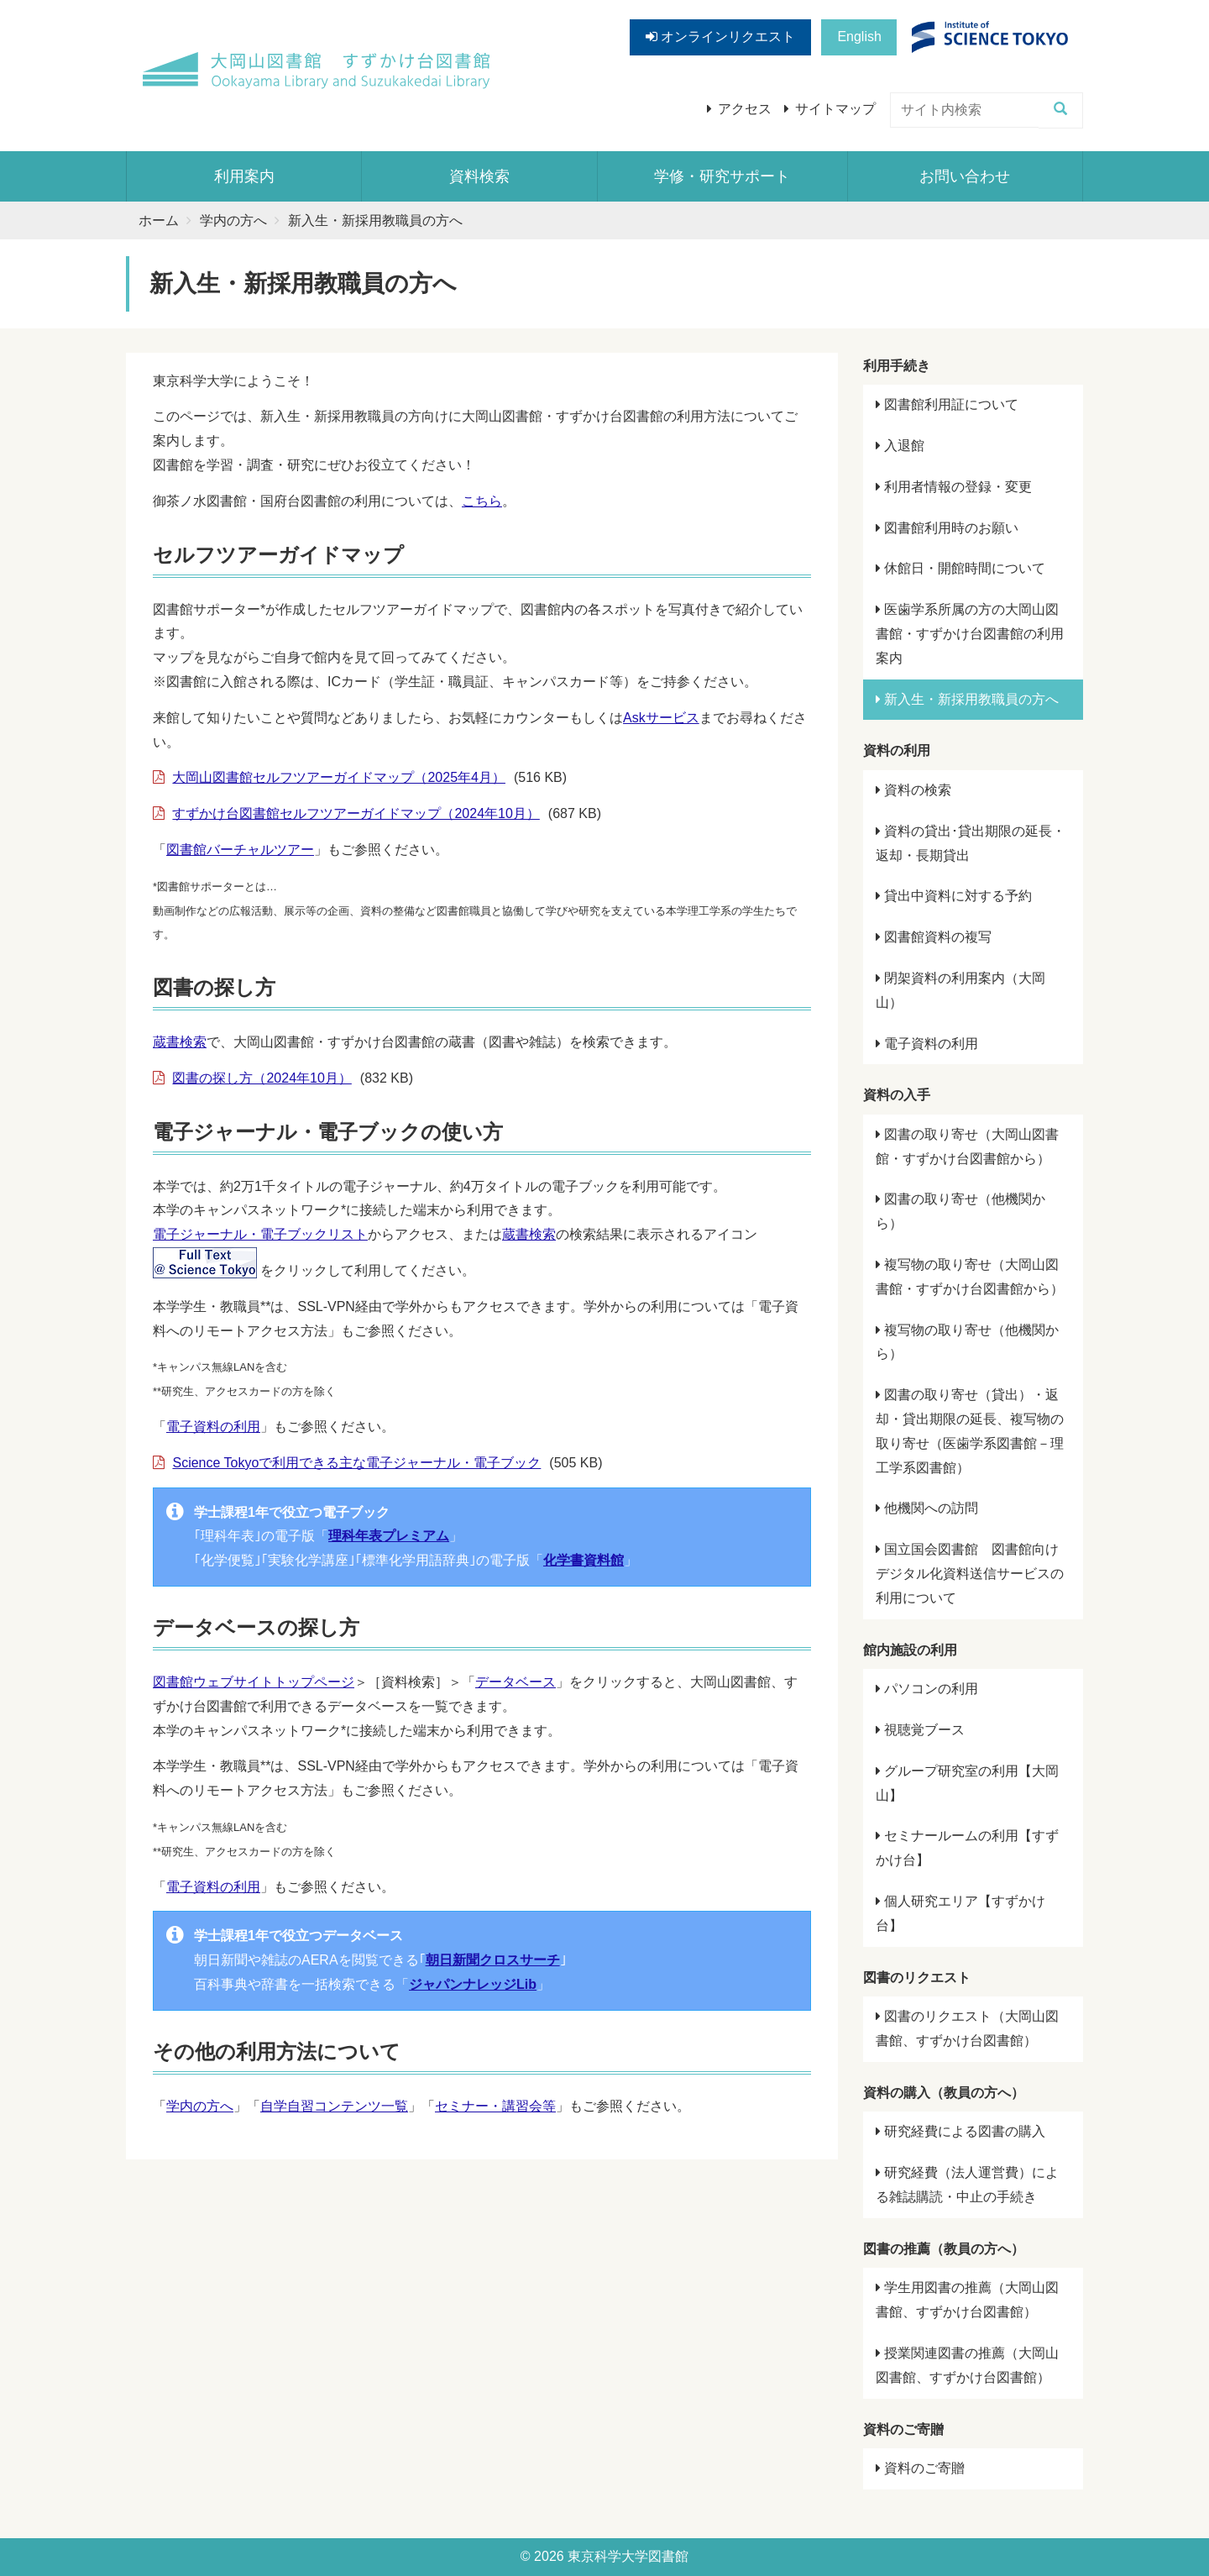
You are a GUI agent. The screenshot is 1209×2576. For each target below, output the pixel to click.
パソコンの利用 (927, 1688)
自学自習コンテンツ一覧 (334, 2106)
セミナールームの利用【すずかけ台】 (967, 1847)
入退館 (900, 445)
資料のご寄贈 (920, 2468)
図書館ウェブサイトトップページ (253, 1682)
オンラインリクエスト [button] (720, 36)
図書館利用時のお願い (947, 528)
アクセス (745, 109)
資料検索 (479, 176)
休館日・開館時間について (960, 568)
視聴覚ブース (920, 1730)
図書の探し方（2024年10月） (261, 1078)
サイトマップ (835, 109)
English (859, 36)
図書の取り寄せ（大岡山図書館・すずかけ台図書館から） (967, 1146)
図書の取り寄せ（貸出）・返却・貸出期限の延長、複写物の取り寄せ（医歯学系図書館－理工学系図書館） (970, 1431)
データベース (515, 1682)
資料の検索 (913, 790)
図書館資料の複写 (934, 937)
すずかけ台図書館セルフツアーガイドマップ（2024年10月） (355, 813)
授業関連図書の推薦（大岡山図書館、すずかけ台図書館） (967, 2365)
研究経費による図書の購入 (960, 2131)
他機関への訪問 (927, 1508)
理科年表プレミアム (388, 1536)
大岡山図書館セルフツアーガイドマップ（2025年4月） (338, 777)
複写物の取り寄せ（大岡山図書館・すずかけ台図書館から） (970, 1276)
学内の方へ (233, 220)
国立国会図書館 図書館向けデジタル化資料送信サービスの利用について (970, 1573)
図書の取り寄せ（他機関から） (960, 1211)
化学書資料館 (583, 1560)
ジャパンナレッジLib (472, 1984)
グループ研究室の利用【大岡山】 (967, 1783)
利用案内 (244, 176)
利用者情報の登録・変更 (954, 487)
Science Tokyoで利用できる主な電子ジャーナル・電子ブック (356, 1463)
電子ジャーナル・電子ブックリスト (260, 1234)
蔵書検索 (180, 1042)
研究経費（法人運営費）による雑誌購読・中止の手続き (967, 2184)
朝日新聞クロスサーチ (493, 1960)
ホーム (159, 220)
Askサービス (661, 718)
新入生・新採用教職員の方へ (967, 699)
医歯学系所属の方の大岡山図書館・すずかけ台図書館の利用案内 (970, 633)
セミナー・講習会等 (495, 2106)
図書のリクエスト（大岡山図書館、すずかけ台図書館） (967, 2028)
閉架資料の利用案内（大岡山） (960, 990)
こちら (482, 501)
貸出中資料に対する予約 (954, 896)
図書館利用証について (947, 404)
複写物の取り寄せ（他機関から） (967, 1342)
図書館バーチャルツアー (240, 849)
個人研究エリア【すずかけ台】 (960, 1913)
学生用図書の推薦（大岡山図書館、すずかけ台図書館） (967, 2299)
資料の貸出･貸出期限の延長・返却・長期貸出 (970, 843)
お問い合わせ (964, 176)
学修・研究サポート (722, 176)
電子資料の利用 (213, 1426)
